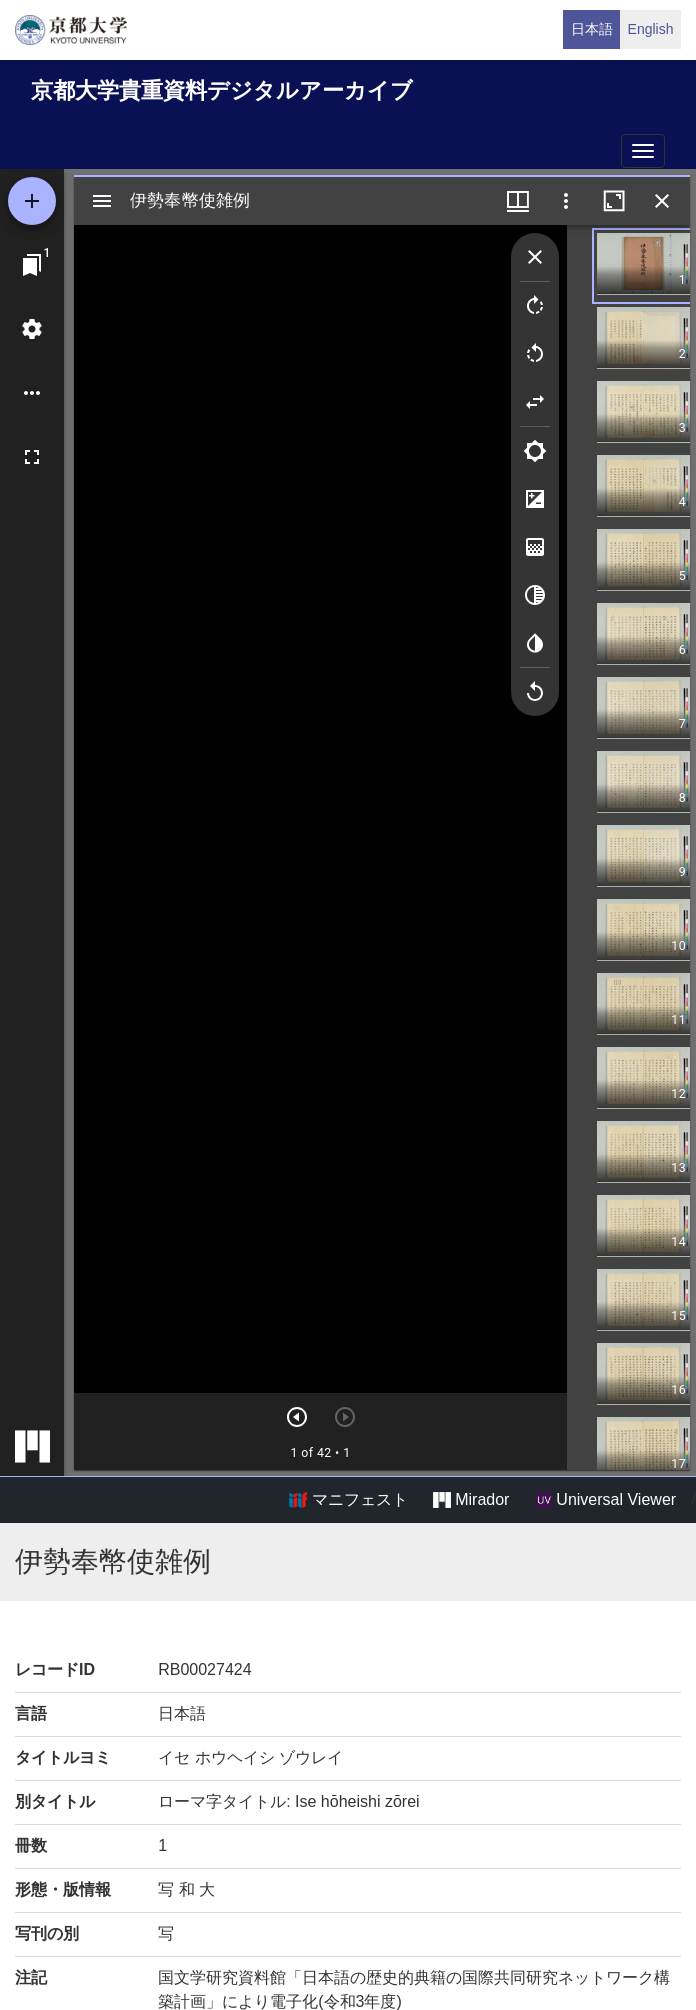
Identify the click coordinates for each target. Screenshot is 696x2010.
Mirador (471, 1500)
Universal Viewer (606, 1500)
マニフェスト (348, 1500)
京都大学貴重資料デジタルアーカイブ (222, 90)
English (651, 29)
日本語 (592, 29)
